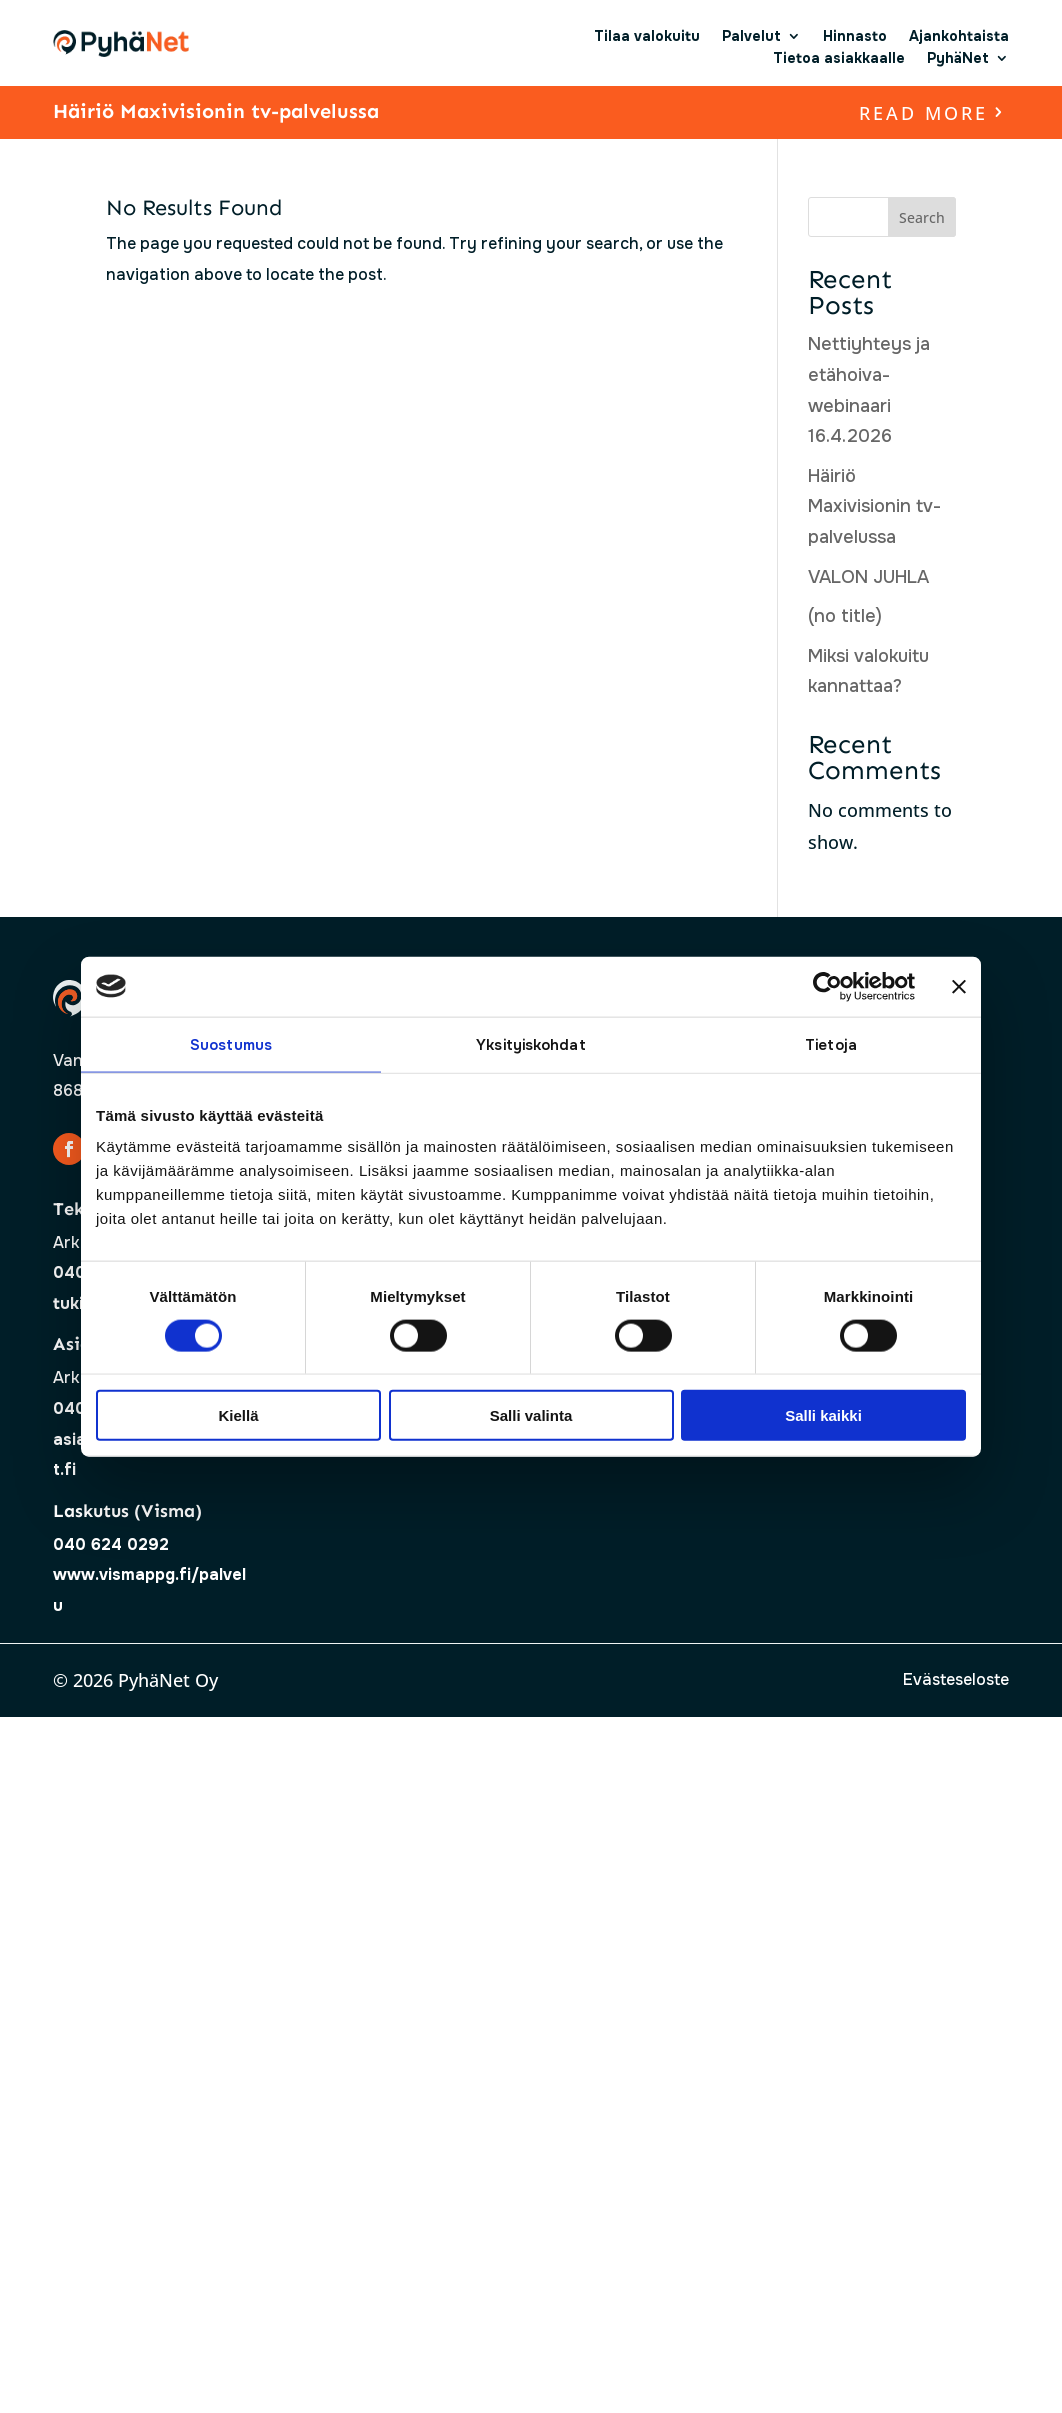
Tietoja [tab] (831, 1044)
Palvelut (751, 36)
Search (922, 217)
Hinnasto (855, 36)
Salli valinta (531, 1415)
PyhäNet (958, 58)
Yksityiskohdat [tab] (530, 1044)
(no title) (845, 616)
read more (923, 113)
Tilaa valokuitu (647, 36)
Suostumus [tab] (231, 1044)
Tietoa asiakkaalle (839, 58)
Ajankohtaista (959, 36)
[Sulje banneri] (959, 986)
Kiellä (238, 1415)
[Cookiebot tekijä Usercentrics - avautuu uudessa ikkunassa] (827, 986)
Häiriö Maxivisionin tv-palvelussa (216, 111)
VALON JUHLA (868, 577)
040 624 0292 (111, 1544)
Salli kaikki (823, 1415)
